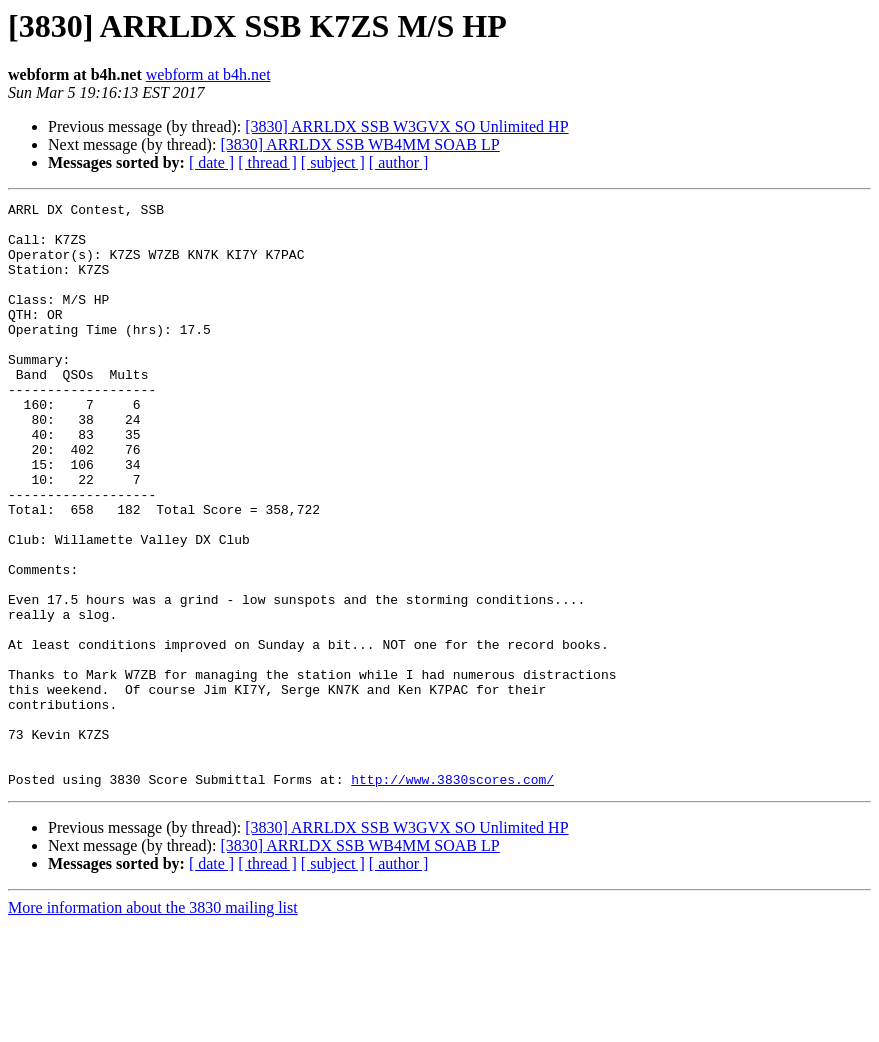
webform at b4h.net (208, 74)
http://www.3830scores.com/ (452, 896)
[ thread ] (267, 162)
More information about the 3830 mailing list (153, 1024)
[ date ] (211, 162)
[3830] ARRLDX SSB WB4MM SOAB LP (359, 144)
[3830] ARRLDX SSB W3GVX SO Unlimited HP (406, 126)
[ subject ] (333, 162)
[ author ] (399, 162)
